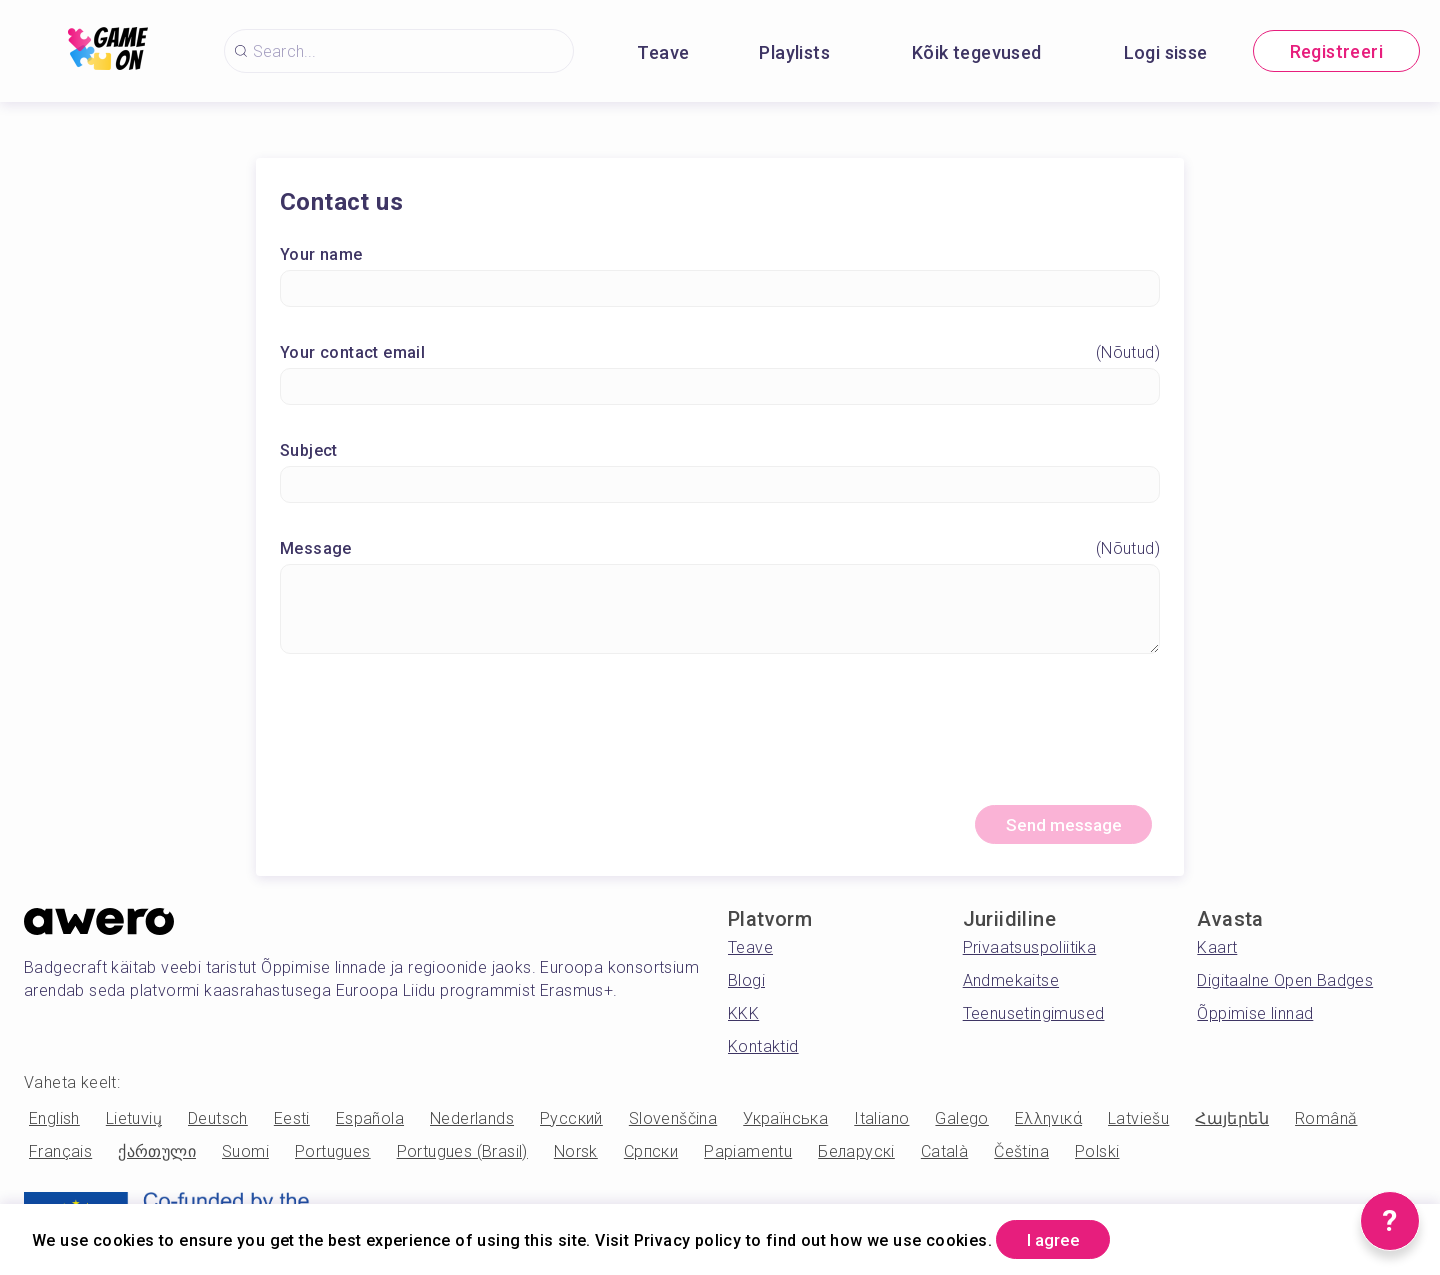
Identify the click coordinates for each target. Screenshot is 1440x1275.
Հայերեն (1232, 1123)
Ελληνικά (1048, 1123)
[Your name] (720, 290)
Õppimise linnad (1255, 1018)
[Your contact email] (720, 388)
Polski (1097, 1156)
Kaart (1217, 952)
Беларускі (856, 1156)
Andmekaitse (1011, 985)
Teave (663, 52)
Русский (571, 1123)
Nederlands (472, 1123)
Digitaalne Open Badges (1285, 985)
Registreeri (1336, 51)
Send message (1056, 828)
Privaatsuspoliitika (1030, 952)
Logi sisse (1166, 52)
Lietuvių (134, 1123)
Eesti (292, 1123)
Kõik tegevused (977, 52)
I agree (1061, 1238)
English (54, 1123)
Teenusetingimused (1034, 1018)
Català (944, 1156)
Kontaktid (763, 1051)
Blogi (746, 985)
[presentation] (720, 740)
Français (60, 1156)
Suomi (245, 1156)
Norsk (576, 1156)
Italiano (881, 1123)
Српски (651, 1156)
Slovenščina (673, 1123)
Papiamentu (748, 1156)
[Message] (720, 611)
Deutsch (218, 1123)
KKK (743, 1018)
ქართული (157, 1156)
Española (370, 1123)
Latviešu (1138, 1123)
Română (1326, 1123)
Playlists (794, 52)
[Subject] (720, 486)
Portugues (333, 1156)
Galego (961, 1123)
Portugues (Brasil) (462, 1156)
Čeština (1021, 1156)
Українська (785, 1123)
